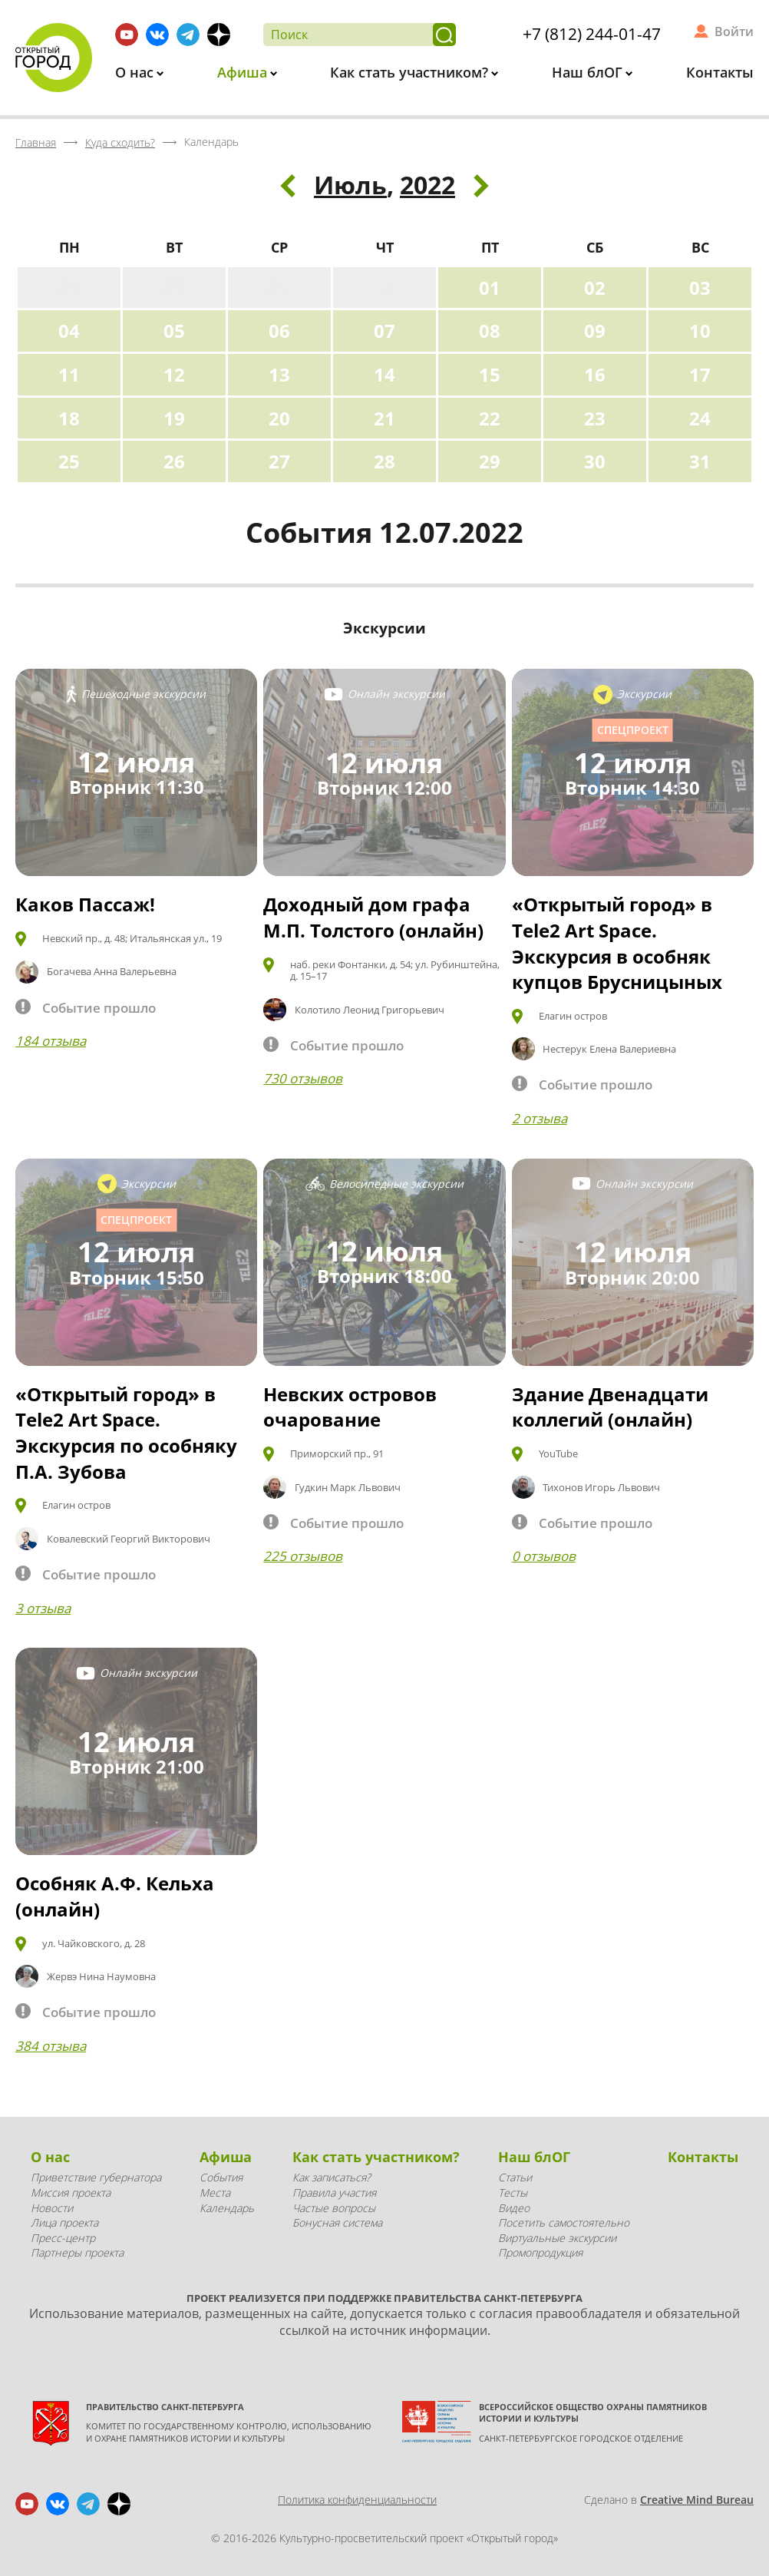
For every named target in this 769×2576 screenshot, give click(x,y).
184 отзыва (50, 1041)
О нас (136, 72)
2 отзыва (539, 1118)
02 (595, 287)
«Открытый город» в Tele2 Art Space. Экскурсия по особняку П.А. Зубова (126, 1432)
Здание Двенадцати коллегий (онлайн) (610, 1407)
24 (700, 418)
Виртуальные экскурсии (557, 2237)
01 (489, 287)
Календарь (227, 2208)
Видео (514, 2208)
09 (595, 330)
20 (279, 418)
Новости (52, 2208)
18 (69, 418)
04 (69, 330)
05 (174, 330)
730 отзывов (302, 1078)
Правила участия (334, 2192)
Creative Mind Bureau (697, 2499)
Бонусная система (337, 2222)
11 (69, 374)
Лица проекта (64, 2222)
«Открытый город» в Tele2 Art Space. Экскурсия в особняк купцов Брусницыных (617, 942)
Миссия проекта (71, 2192)
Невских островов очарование (350, 1407)
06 (279, 330)
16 (595, 374)
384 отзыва (50, 2046)
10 (700, 330)
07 (384, 330)
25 (69, 461)
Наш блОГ (589, 72)
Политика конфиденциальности (357, 2499)
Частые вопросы (333, 2208)
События (221, 2177)
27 (279, 461)
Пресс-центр (63, 2237)
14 (384, 374)
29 (489, 461)
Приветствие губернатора (96, 2177)
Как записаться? (331, 2177)
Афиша (244, 72)
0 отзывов (544, 1556)
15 (489, 374)
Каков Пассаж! (85, 904)
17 (700, 374)
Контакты (720, 72)
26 (174, 461)
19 (174, 418)
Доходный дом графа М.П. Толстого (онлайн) (373, 917)
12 (174, 374)
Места (215, 2192)
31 (700, 461)
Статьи (515, 2177)
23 (595, 418)
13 (279, 374)
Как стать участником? (411, 72)
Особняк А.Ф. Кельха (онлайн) (114, 1896)
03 (700, 287)
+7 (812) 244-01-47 (592, 34)
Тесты (512, 2192)
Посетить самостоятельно (563, 2222)
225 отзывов (302, 1556)
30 (595, 461)
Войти (734, 31)
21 (384, 418)
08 (489, 330)
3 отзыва (43, 1608)
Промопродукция (540, 2252)
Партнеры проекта (77, 2252)
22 (489, 418)
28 (384, 461)
